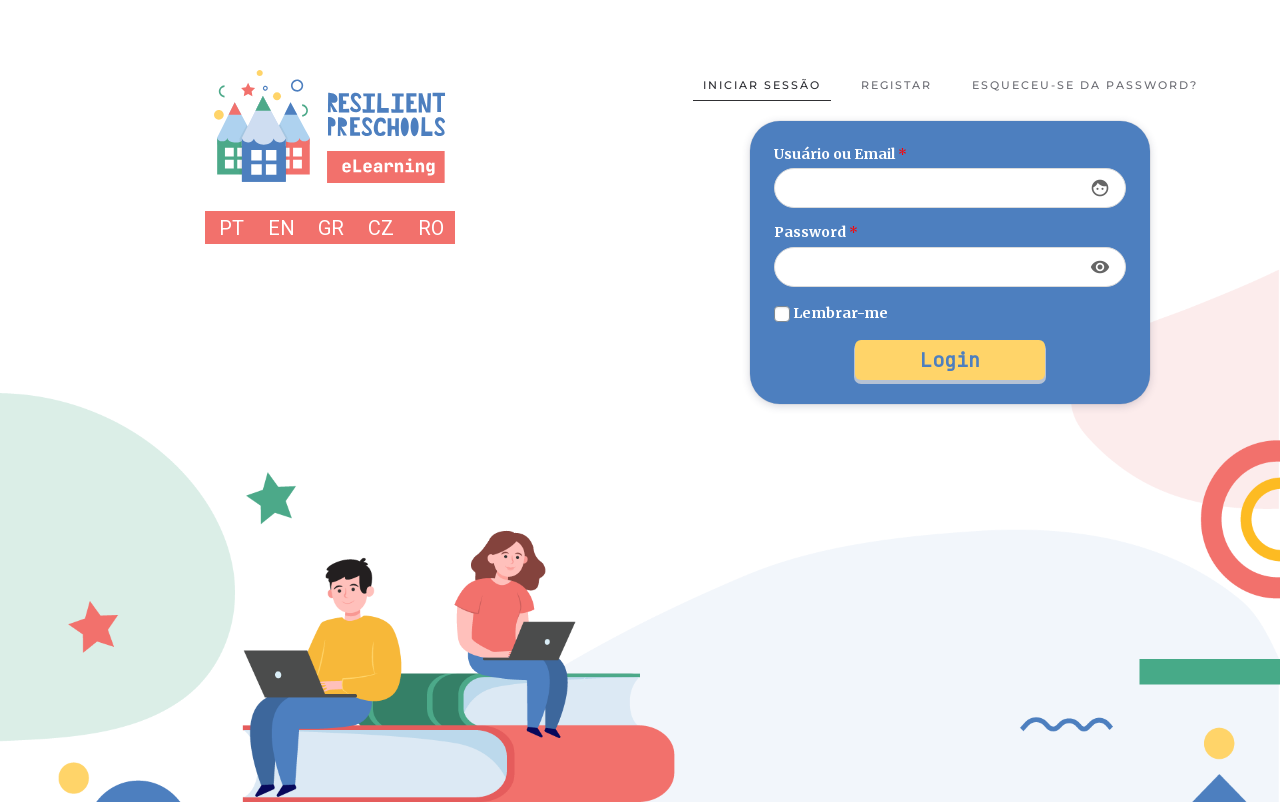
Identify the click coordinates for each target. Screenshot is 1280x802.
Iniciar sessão (762, 85)
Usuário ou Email (840, 154)
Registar (896, 85)
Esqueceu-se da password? (1085, 85)
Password (816, 232)
